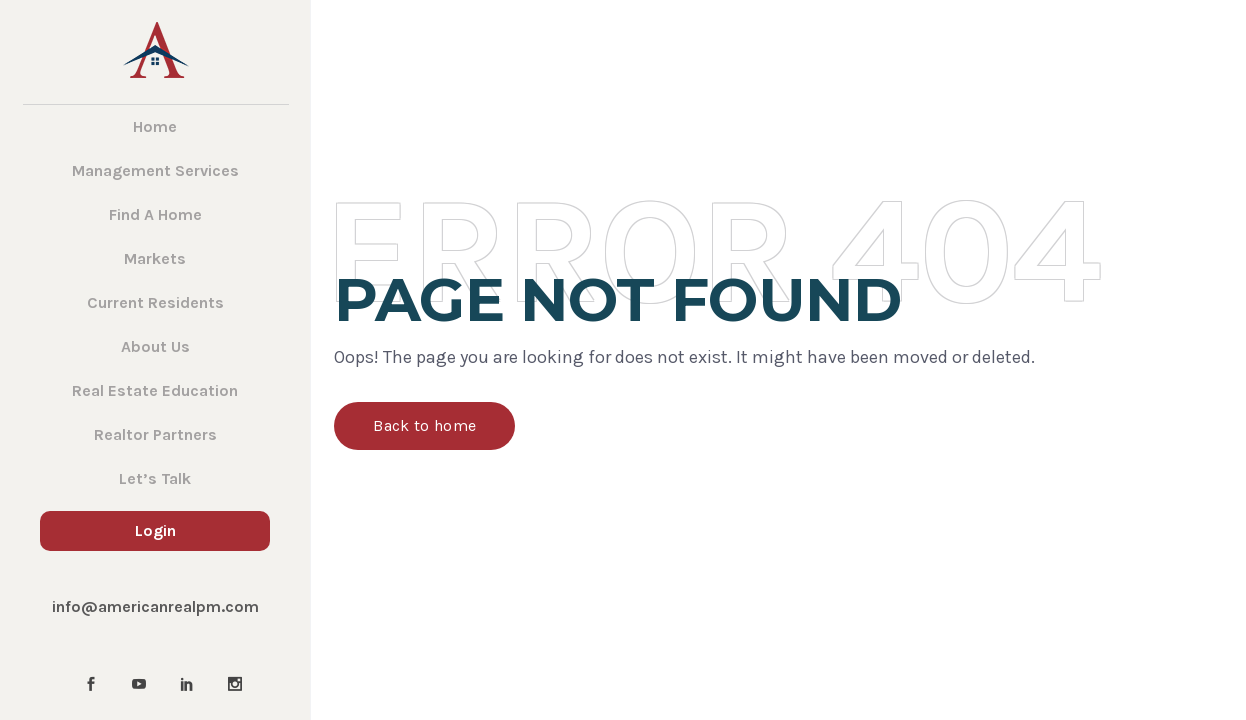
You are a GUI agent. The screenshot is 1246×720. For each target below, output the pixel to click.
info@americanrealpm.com (155, 606)
